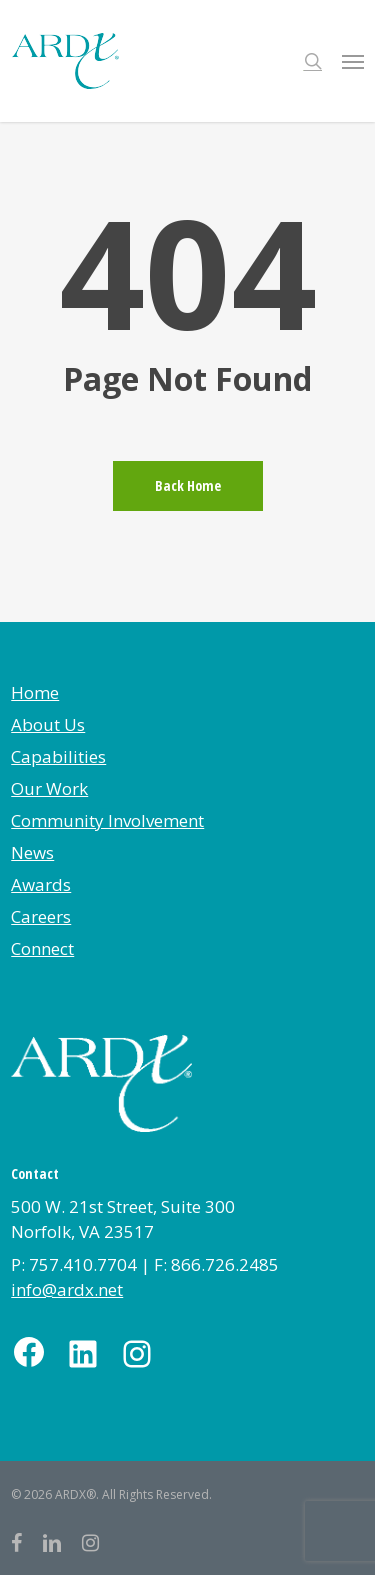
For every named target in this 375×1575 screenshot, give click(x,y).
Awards (41, 884)
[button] (353, 61)
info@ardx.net (67, 1289)
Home (35, 692)
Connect (42, 948)
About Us (48, 724)
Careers (41, 916)
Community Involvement (107, 820)
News (32, 852)
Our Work (49, 788)
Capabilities (58, 756)
